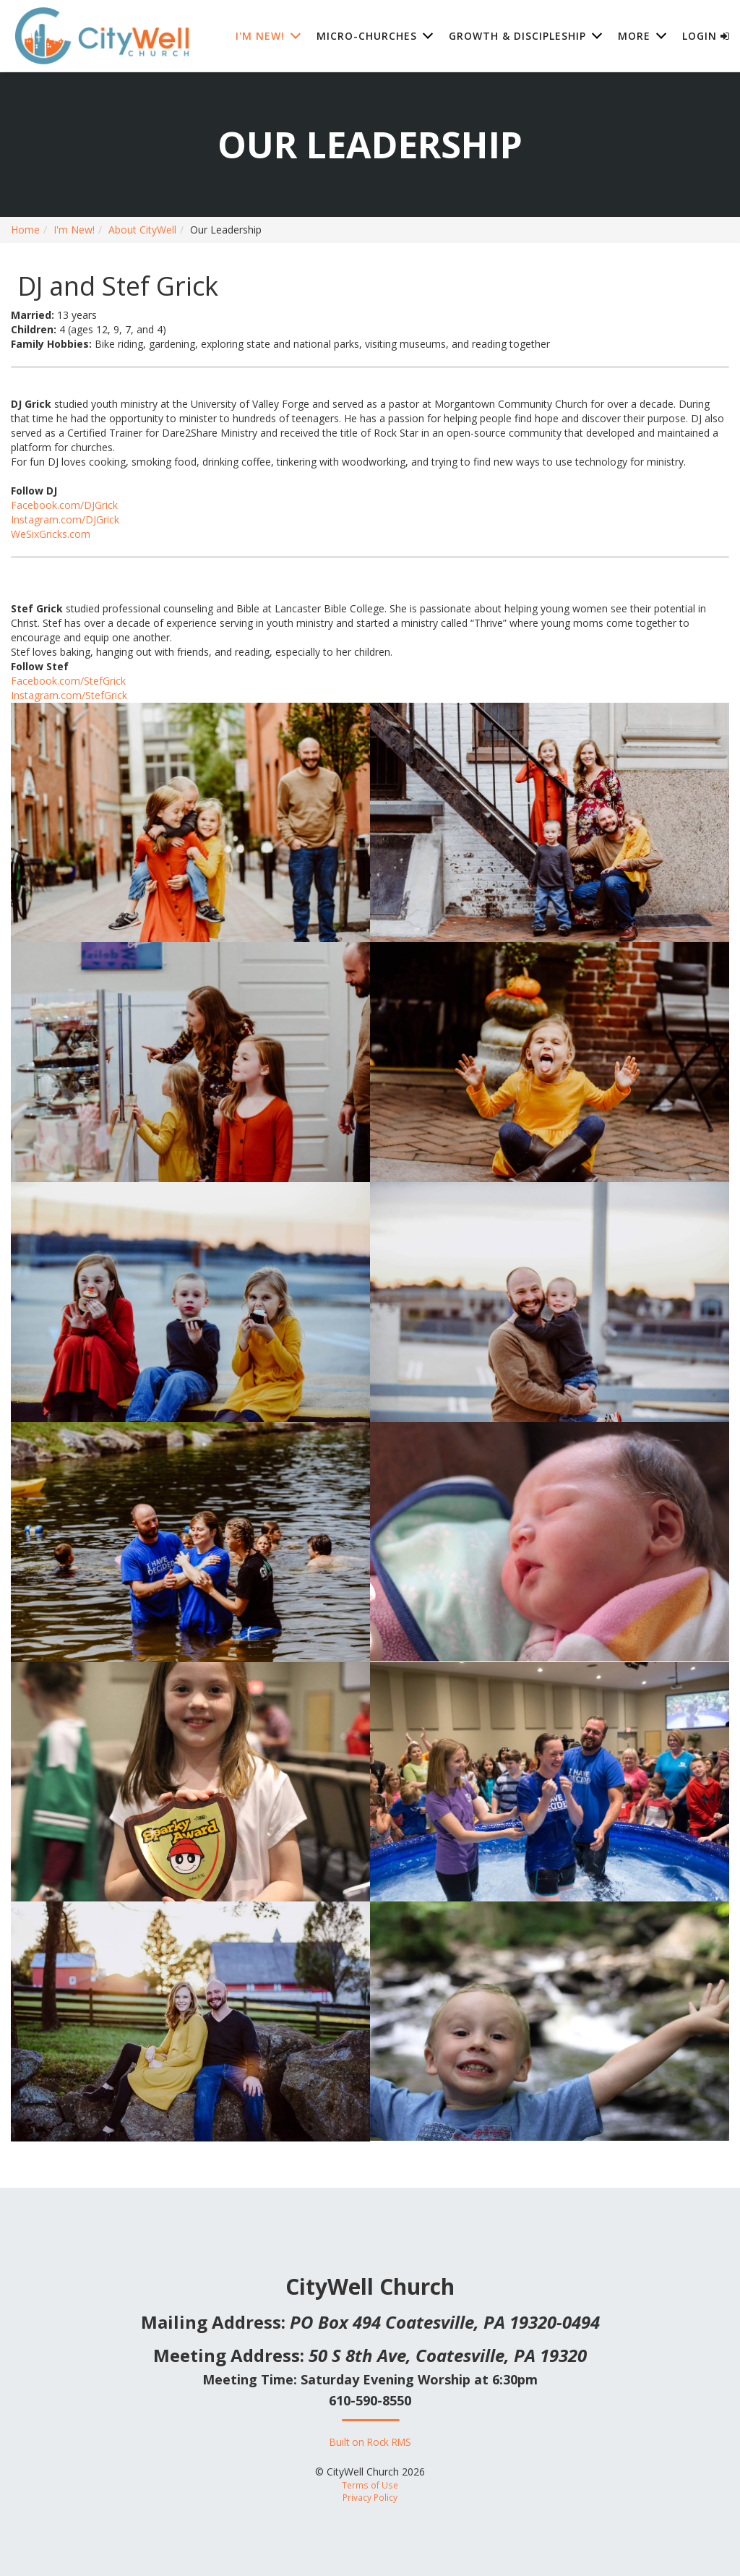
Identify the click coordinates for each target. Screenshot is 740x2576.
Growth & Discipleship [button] (517, 36)
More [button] (634, 36)
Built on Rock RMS (370, 2442)
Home (25, 229)
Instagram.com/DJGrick (65, 519)
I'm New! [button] (260, 36)
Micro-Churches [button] (367, 36)
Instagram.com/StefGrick (69, 695)
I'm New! (74, 229)
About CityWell (142, 229)
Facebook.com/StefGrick (68, 681)
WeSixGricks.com (50, 534)
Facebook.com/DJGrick (64, 505)
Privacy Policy (370, 2497)
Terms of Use (370, 2485)
